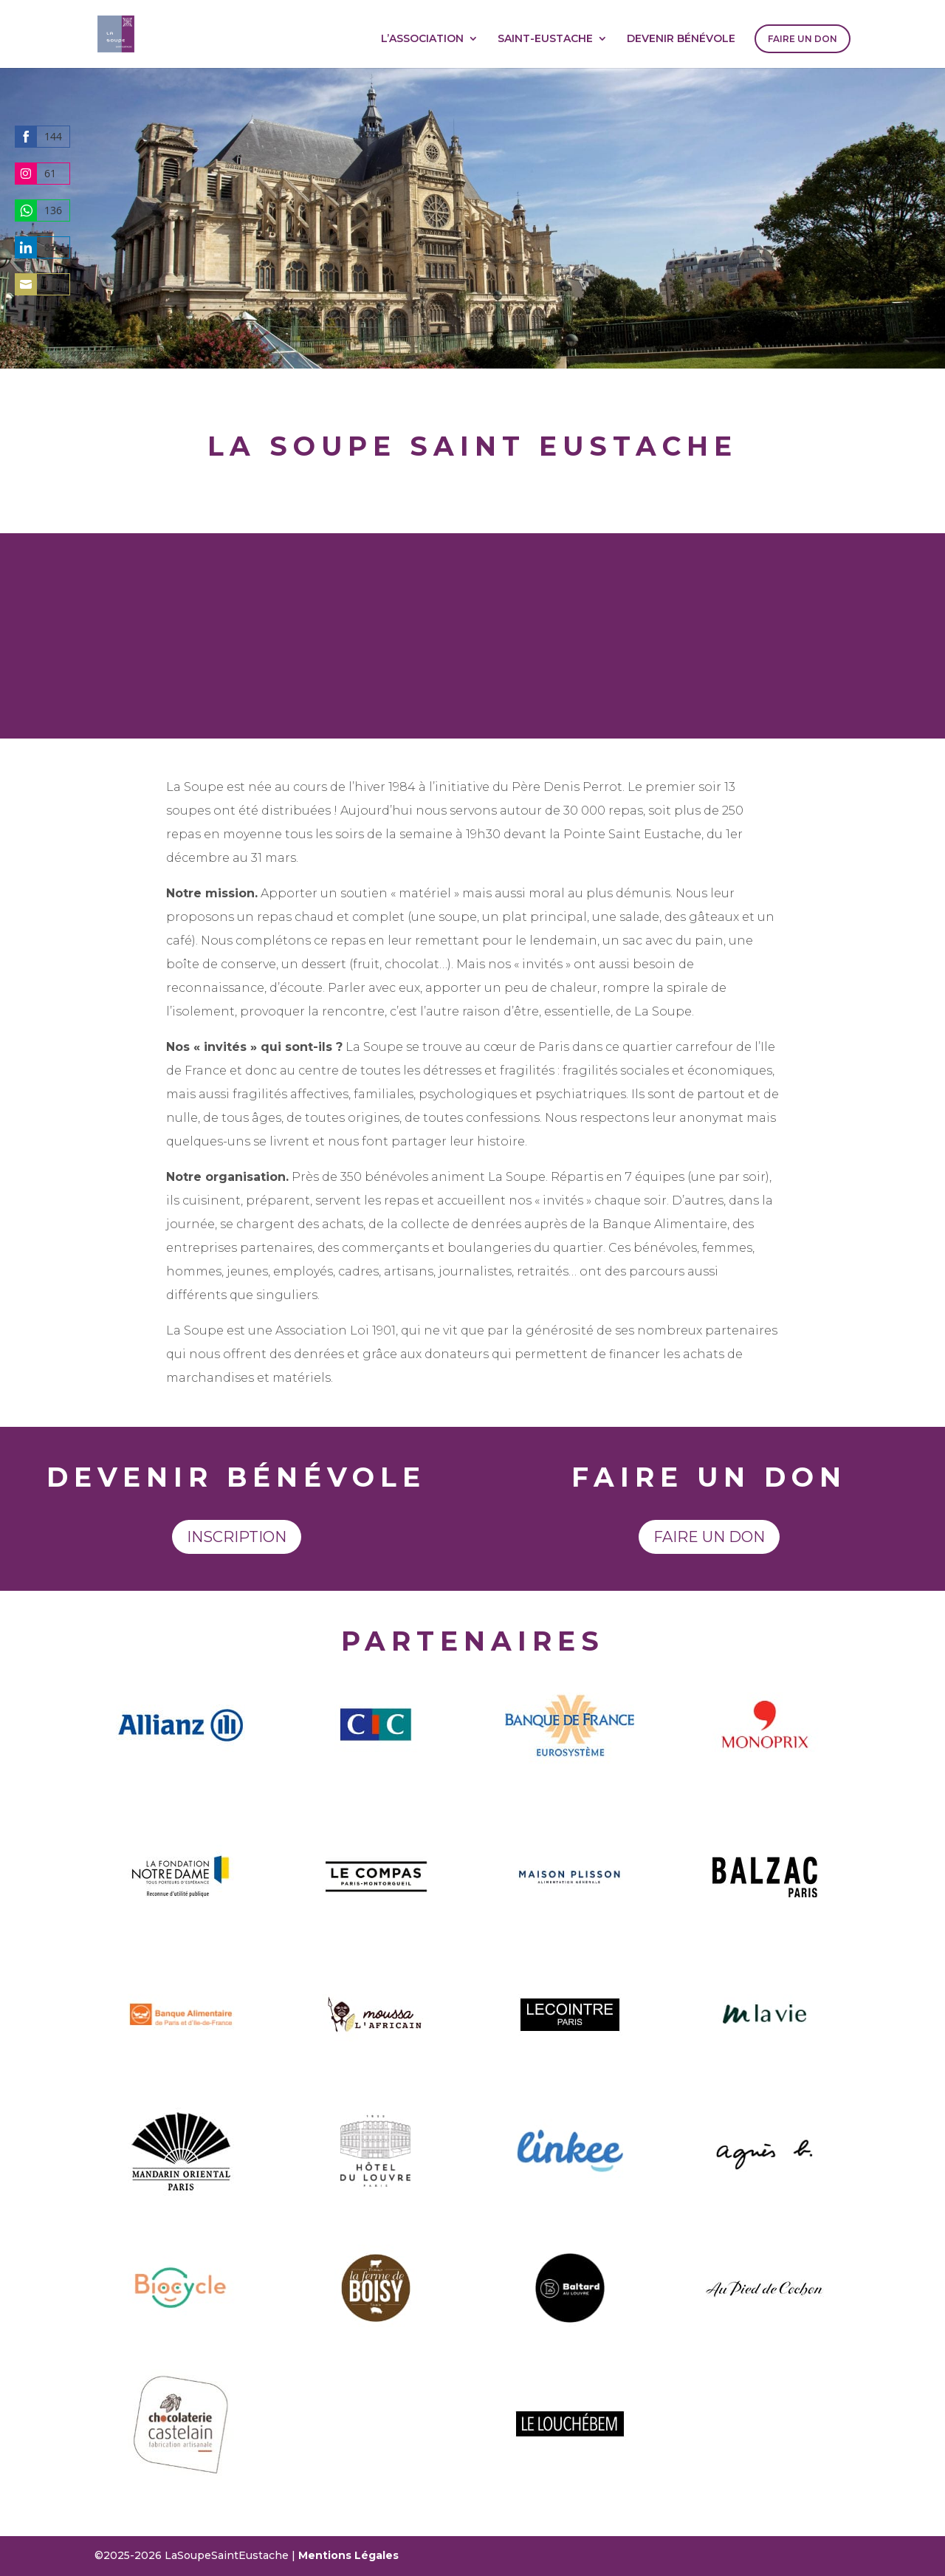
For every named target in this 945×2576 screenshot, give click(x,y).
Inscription (236, 1537)
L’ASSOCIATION (422, 39)
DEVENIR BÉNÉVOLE (681, 39)
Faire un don (709, 1537)
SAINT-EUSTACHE (545, 39)
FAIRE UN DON (802, 38)
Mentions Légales (348, 2555)
